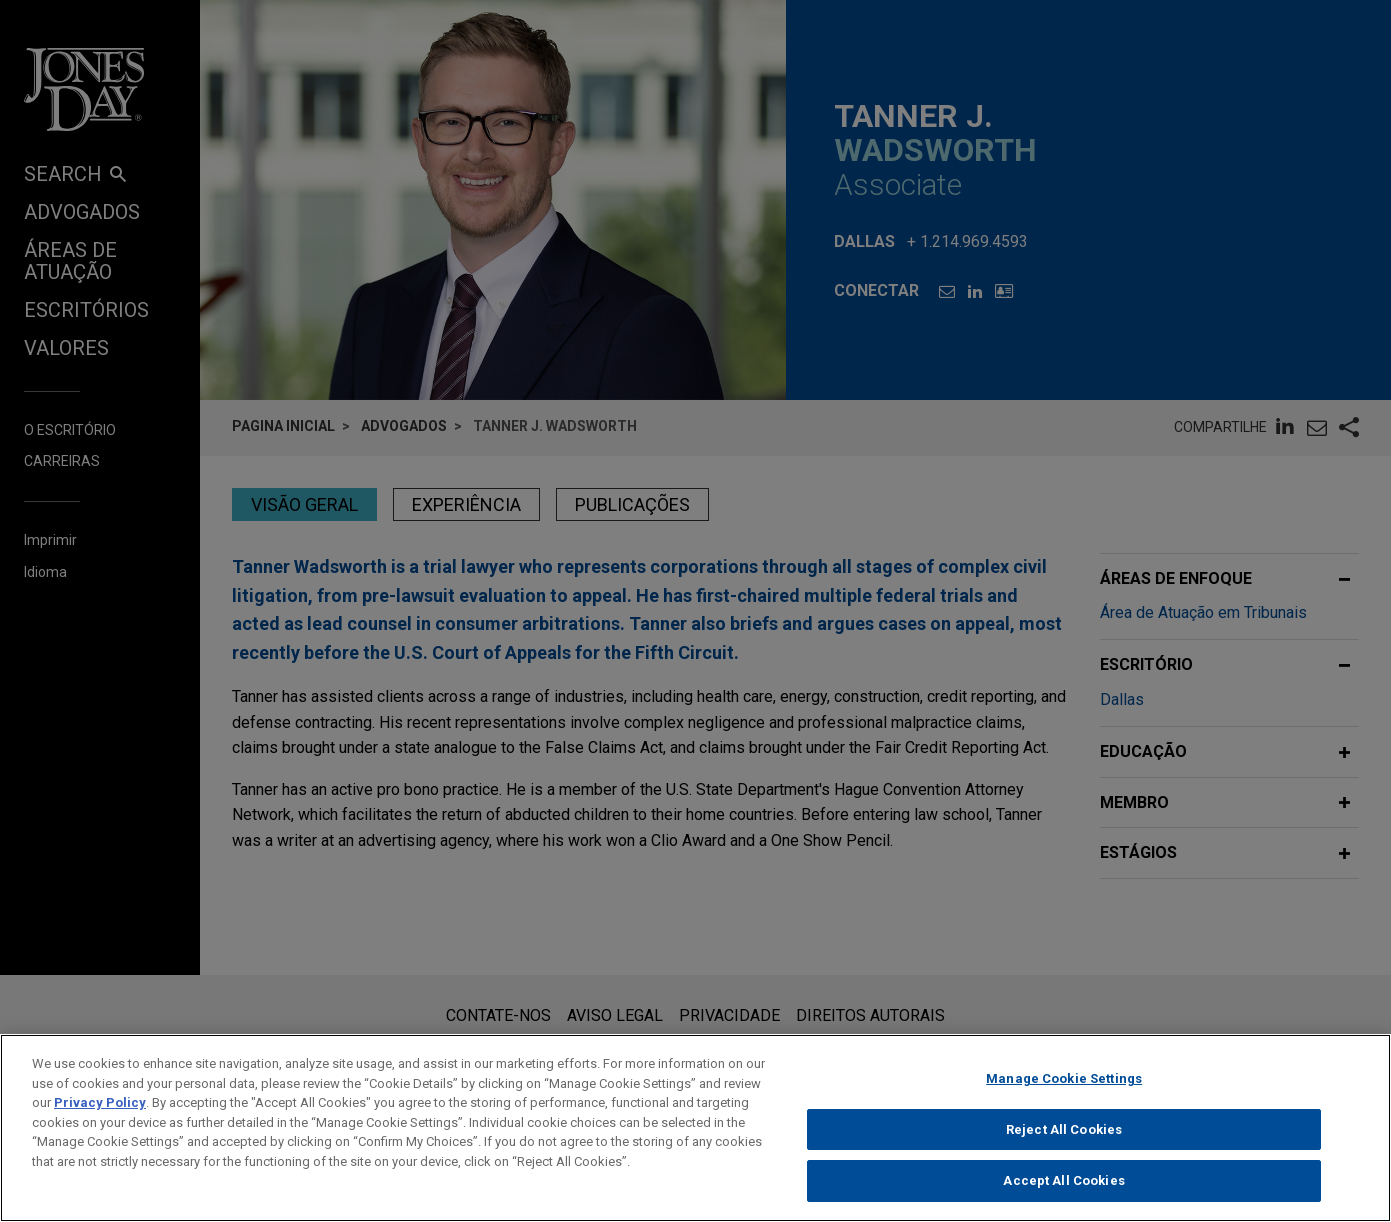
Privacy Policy (100, 1113)
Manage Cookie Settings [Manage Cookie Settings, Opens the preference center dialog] (1064, 1089)
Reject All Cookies (1064, 1139)
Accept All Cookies (1063, 1191)
